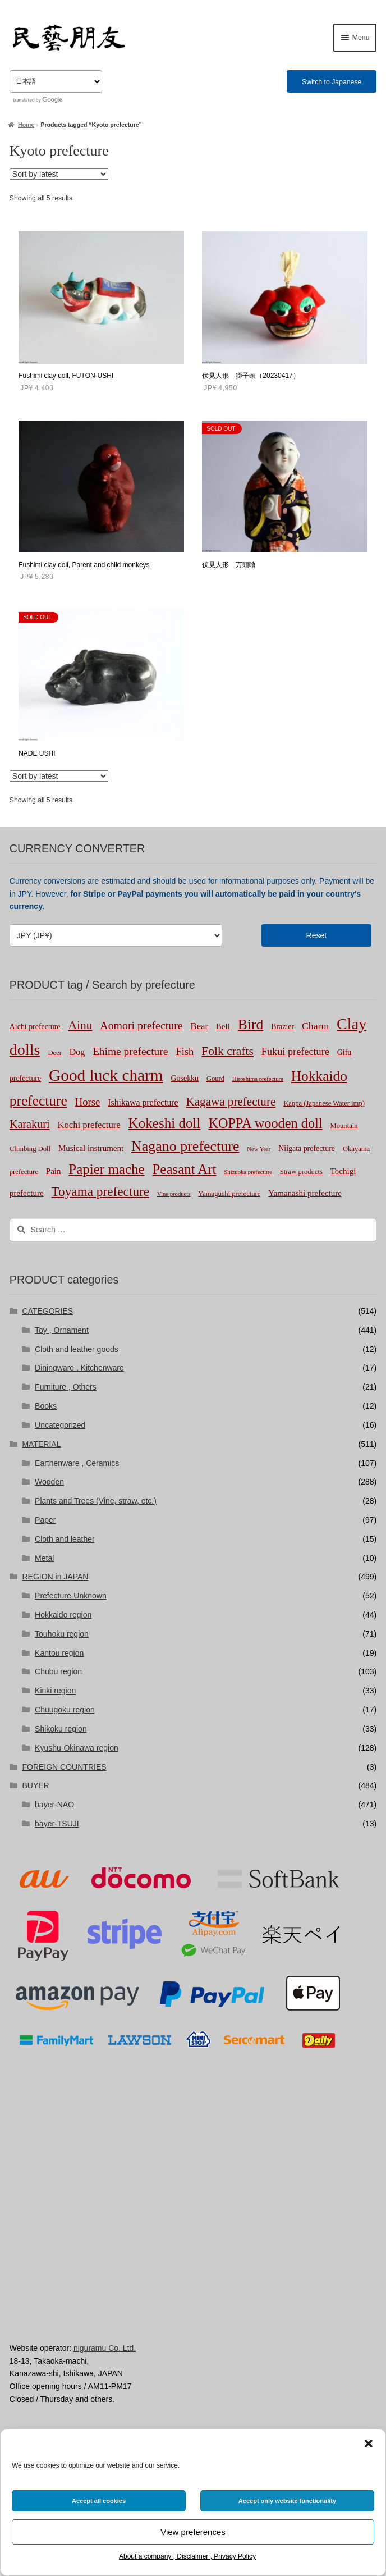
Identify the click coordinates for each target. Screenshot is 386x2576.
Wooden (49, 1481)
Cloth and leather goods (76, 1349)
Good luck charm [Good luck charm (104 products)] (106, 1075)
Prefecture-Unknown (71, 1595)
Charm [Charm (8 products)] (315, 1025)
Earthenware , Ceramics (77, 1463)
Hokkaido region (63, 1614)
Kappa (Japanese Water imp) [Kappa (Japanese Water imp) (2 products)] (324, 1103)
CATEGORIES (47, 1311)
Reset (316, 935)
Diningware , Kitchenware (79, 1367)
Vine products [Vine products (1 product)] (173, 1194)
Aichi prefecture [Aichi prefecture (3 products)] (35, 1026)
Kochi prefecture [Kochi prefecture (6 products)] (88, 1125)
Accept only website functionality (287, 2500)
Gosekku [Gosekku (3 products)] (185, 1078)
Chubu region (58, 1671)
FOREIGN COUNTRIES (64, 1766)
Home (26, 124)
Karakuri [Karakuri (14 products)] (30, 1124)
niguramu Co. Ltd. (104, 2348)
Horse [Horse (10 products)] (87, 1102)
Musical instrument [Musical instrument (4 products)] (90, 1148)
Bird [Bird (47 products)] (251, 1024)
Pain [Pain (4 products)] (53, 1171)
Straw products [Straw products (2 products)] (301, 1172)
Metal (44, 1558)
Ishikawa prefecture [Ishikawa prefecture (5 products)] (143, 1102)
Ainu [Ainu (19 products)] (80, 1025)
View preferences (193, 2532)
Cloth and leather (65, 1538)
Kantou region (59, 1652)
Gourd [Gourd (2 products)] (215, 1079)
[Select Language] (56, 81)
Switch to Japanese (331, 82)
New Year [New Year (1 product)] (258, 1149)
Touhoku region (62, 1633)
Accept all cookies (99, 2500)
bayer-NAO (54, 1804)
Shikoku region (61, 1728)
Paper (45, 1519)
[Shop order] (59, 174)
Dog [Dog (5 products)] (77, 1052)
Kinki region (55, 1690)
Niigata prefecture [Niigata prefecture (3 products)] (306, 1148)
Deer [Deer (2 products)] (55, 1053)
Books (46, 1405)
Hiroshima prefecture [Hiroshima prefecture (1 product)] (257, 1079)
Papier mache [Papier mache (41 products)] (106, 1169)
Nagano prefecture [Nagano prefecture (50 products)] (185, 1146)
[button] (368, 2443)
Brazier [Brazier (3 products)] (282, 1026)
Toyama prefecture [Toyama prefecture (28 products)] (100, 1191)
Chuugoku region (65, 1709)
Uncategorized (60, 1425)
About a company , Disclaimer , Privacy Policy (187, 2556)
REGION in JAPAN (55, 1576)
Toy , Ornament (62, 1330)
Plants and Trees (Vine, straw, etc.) (96, 1500)
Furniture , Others (65, 1386)
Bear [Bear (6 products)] (199, 1026)
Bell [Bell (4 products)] (223, 1026)
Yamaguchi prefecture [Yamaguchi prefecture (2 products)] (229, 1194)
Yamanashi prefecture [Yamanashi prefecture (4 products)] (305, 1193)
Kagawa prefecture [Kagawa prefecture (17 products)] (231, 1101)
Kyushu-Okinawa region (76, 1747)
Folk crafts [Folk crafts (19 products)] (227, 1051)
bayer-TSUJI (57, 1823)
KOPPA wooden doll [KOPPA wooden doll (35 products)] (265, 1123)
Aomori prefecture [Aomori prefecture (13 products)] (141, 1025)
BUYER (35, 1785)
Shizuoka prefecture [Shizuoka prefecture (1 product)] (248, 1172)
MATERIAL (41, 1444)
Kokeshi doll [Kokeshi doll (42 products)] (164, 1123)
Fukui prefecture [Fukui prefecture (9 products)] (295, 1051)
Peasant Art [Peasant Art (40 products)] (185, 1169)
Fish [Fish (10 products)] (185, 1051)
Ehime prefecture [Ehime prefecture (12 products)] (130, 1051)
